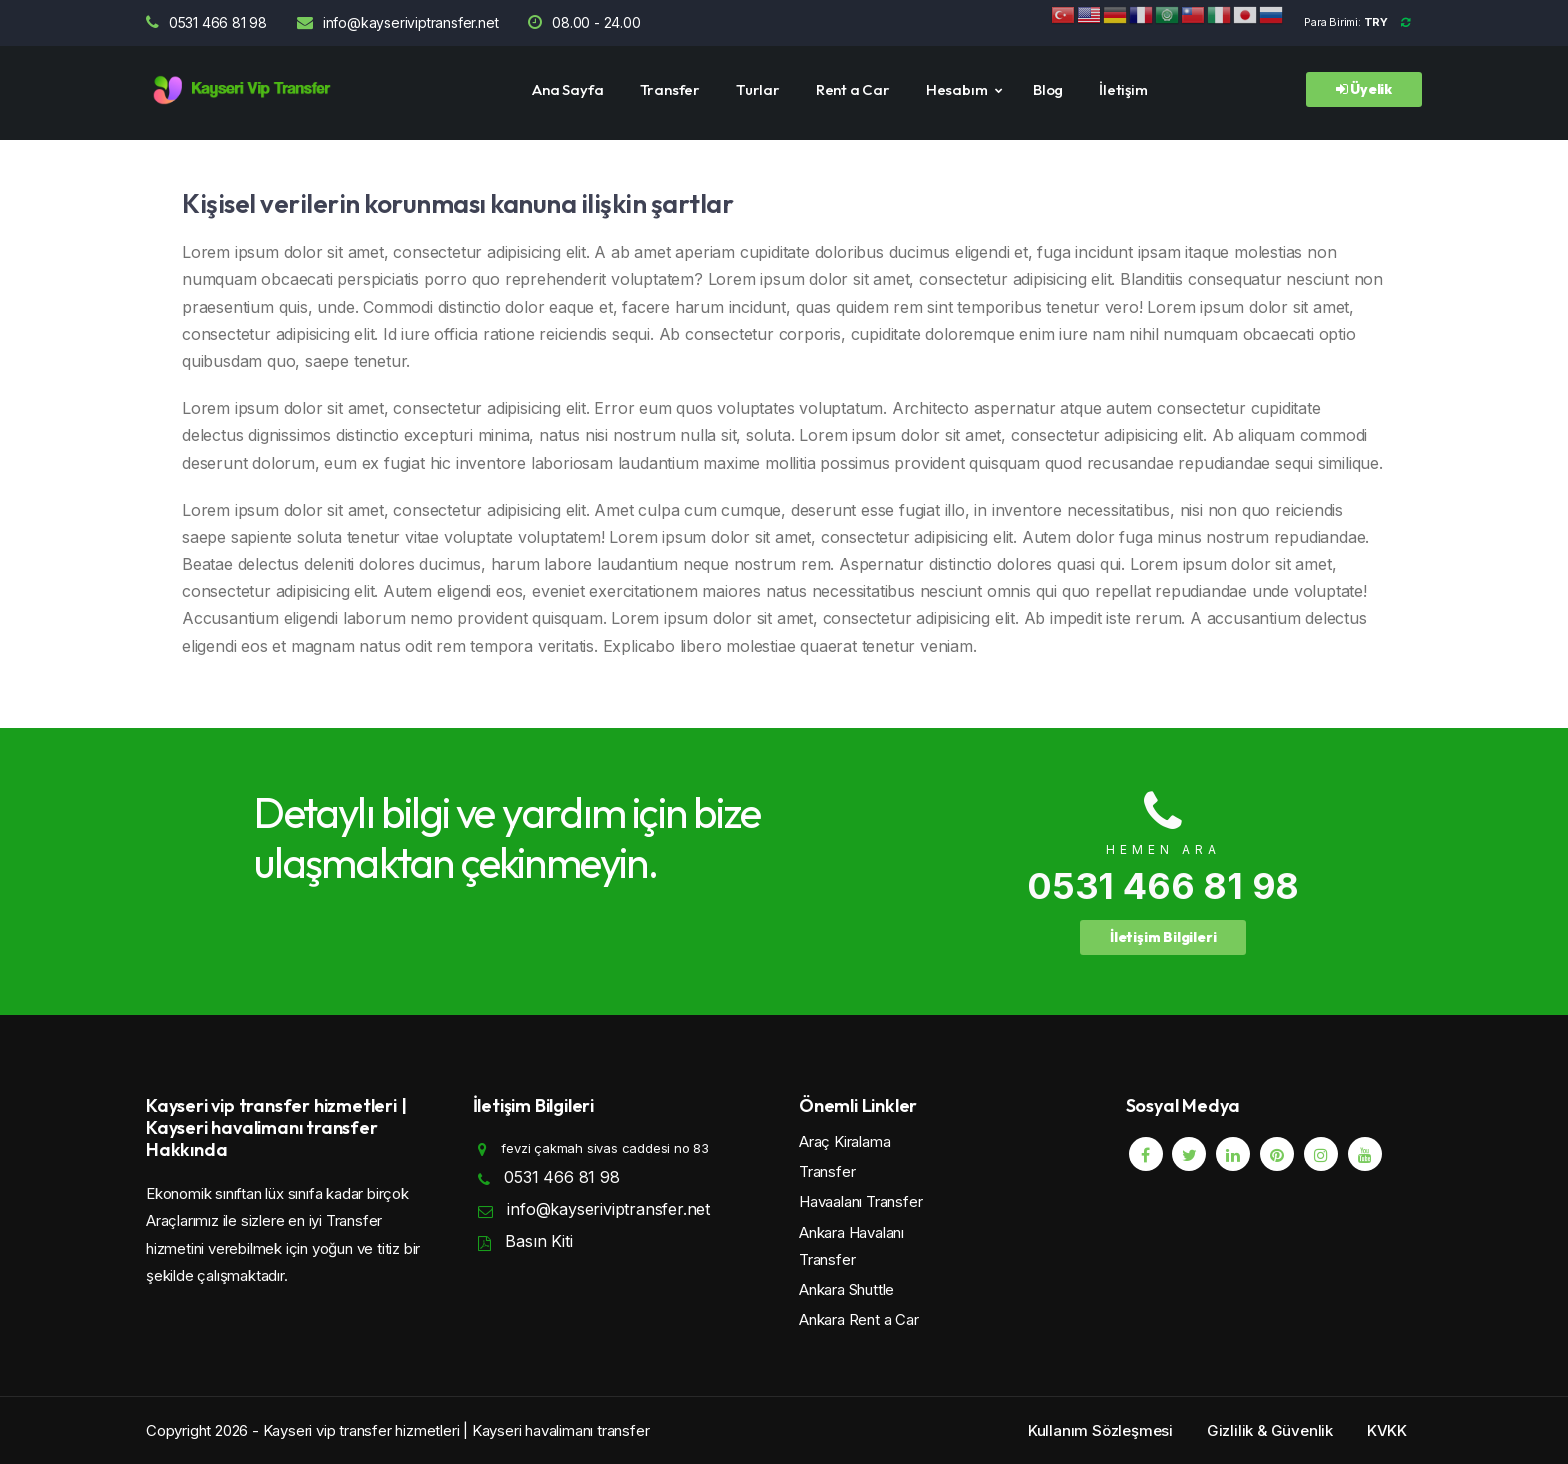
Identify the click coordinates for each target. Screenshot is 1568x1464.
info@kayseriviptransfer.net (397, 22)
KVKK (1387, 1430)
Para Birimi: (1363, 22)
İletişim (1123, 89)
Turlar (758, 89)
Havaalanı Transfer (860, 1201)
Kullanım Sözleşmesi (1100, 1430)
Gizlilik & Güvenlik (1270, 1430)
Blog (1048, 89)
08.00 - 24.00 (584, 22)
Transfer (670, 89)
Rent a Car (853, 89)
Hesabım (957, 89)
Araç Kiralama (844, 1141)
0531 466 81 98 (206, 22)
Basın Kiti (538, 1241)
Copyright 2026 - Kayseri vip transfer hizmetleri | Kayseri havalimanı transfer (397, 1430)
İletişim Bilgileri (1163, 937)
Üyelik (1364, 89)
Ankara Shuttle (846, 1289)
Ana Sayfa (567, 89)
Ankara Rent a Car (859, 1319)
